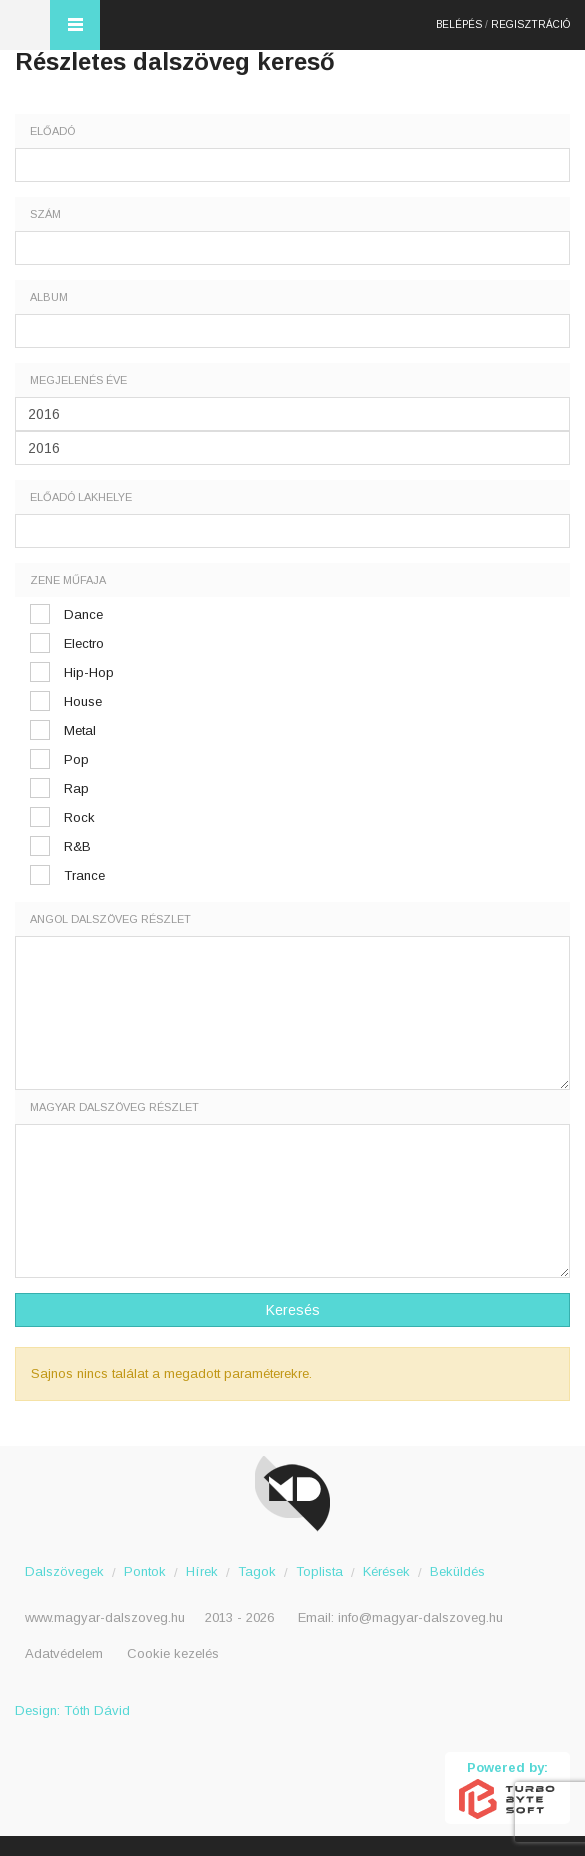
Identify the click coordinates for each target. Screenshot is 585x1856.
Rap (76, 788)
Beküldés (457, 1571)
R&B (77, 846)
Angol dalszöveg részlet (110, 919)
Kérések (386, 1571)
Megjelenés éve (78, 380)
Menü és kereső (75, 25)
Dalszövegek (64, 1571)
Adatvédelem (64, 1653)
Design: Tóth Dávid (72, 1710)
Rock (79, 817)
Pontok (145, 1571)
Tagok (257, 1571)
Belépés (459, 24)
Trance (84, 875)
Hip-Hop (89, 672)
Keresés (293, 1310)
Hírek (202, 1571)
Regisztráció (530, 24)
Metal (80, 730)
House (83, 701)
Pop (76, 759)
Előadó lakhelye (81, 497)
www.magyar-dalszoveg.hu (105, 1617)
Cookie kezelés (173, 1653)
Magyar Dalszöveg (25, 25)
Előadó (52, 131)
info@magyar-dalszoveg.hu (420, 1617)
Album (49, 297)
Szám (45, 214)
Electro (84, 643)
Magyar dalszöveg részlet (114, 1107)
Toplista (319, 1571)
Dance (83, 614)
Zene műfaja (68, 580)
